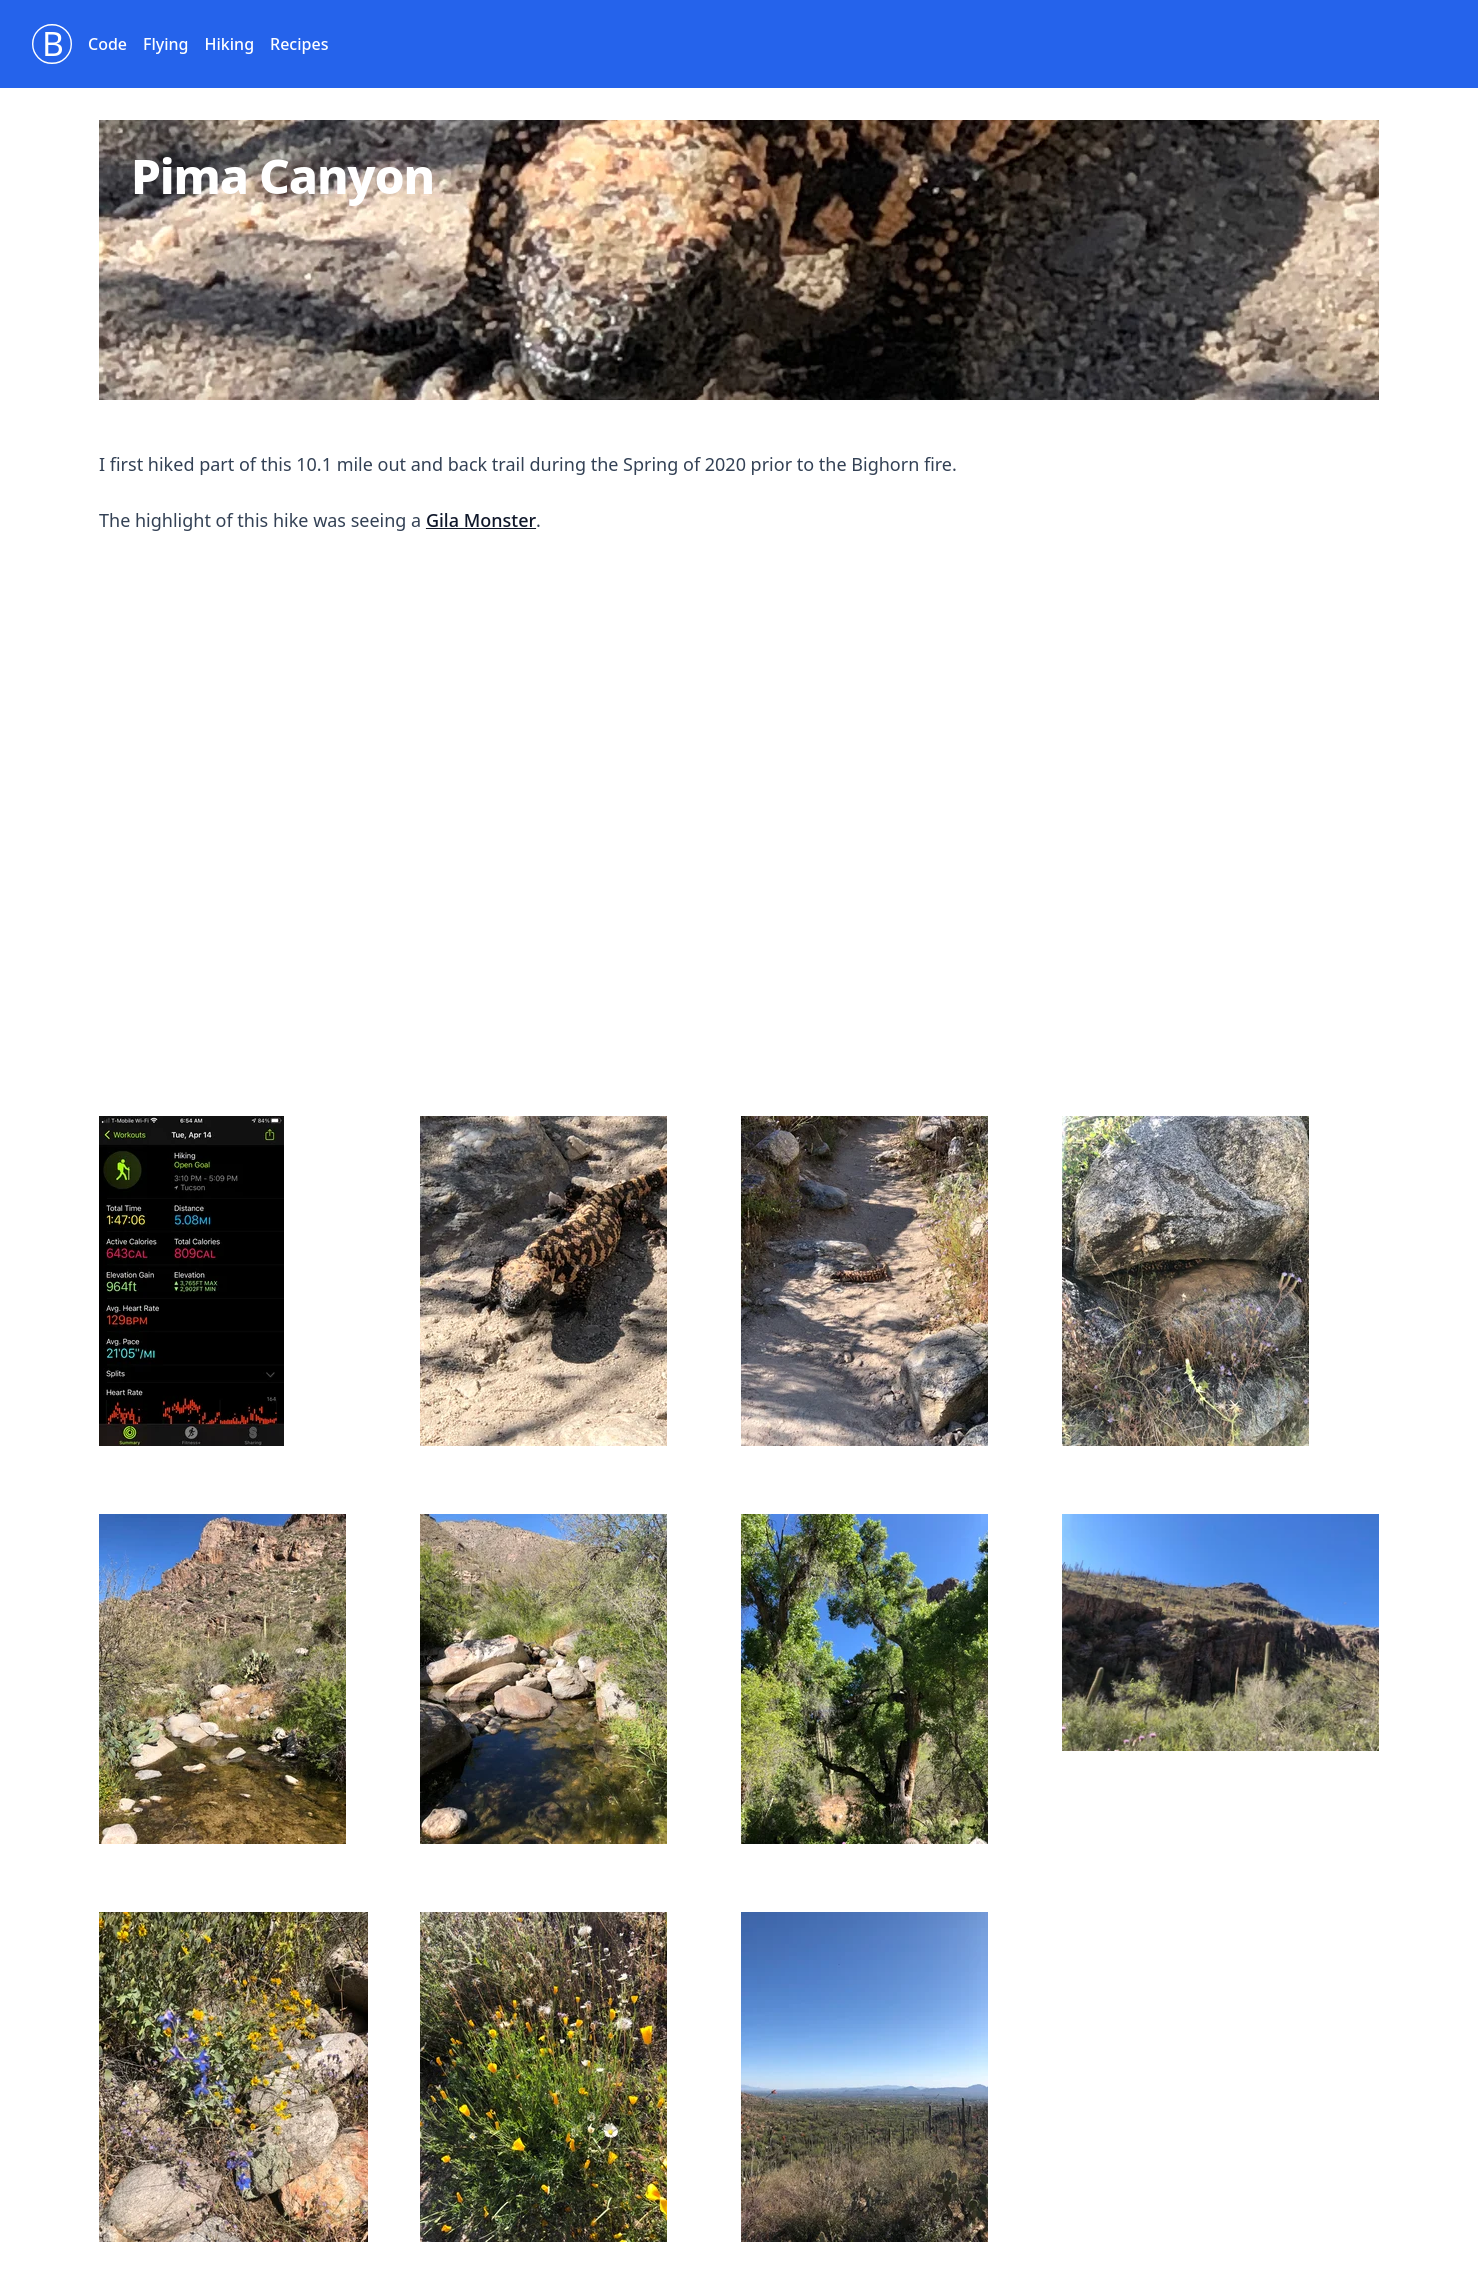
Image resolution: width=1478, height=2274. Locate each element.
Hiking (230, 44)
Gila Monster (481, 520)
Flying (166, 44)
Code (107, 44)
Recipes (299, 44)
